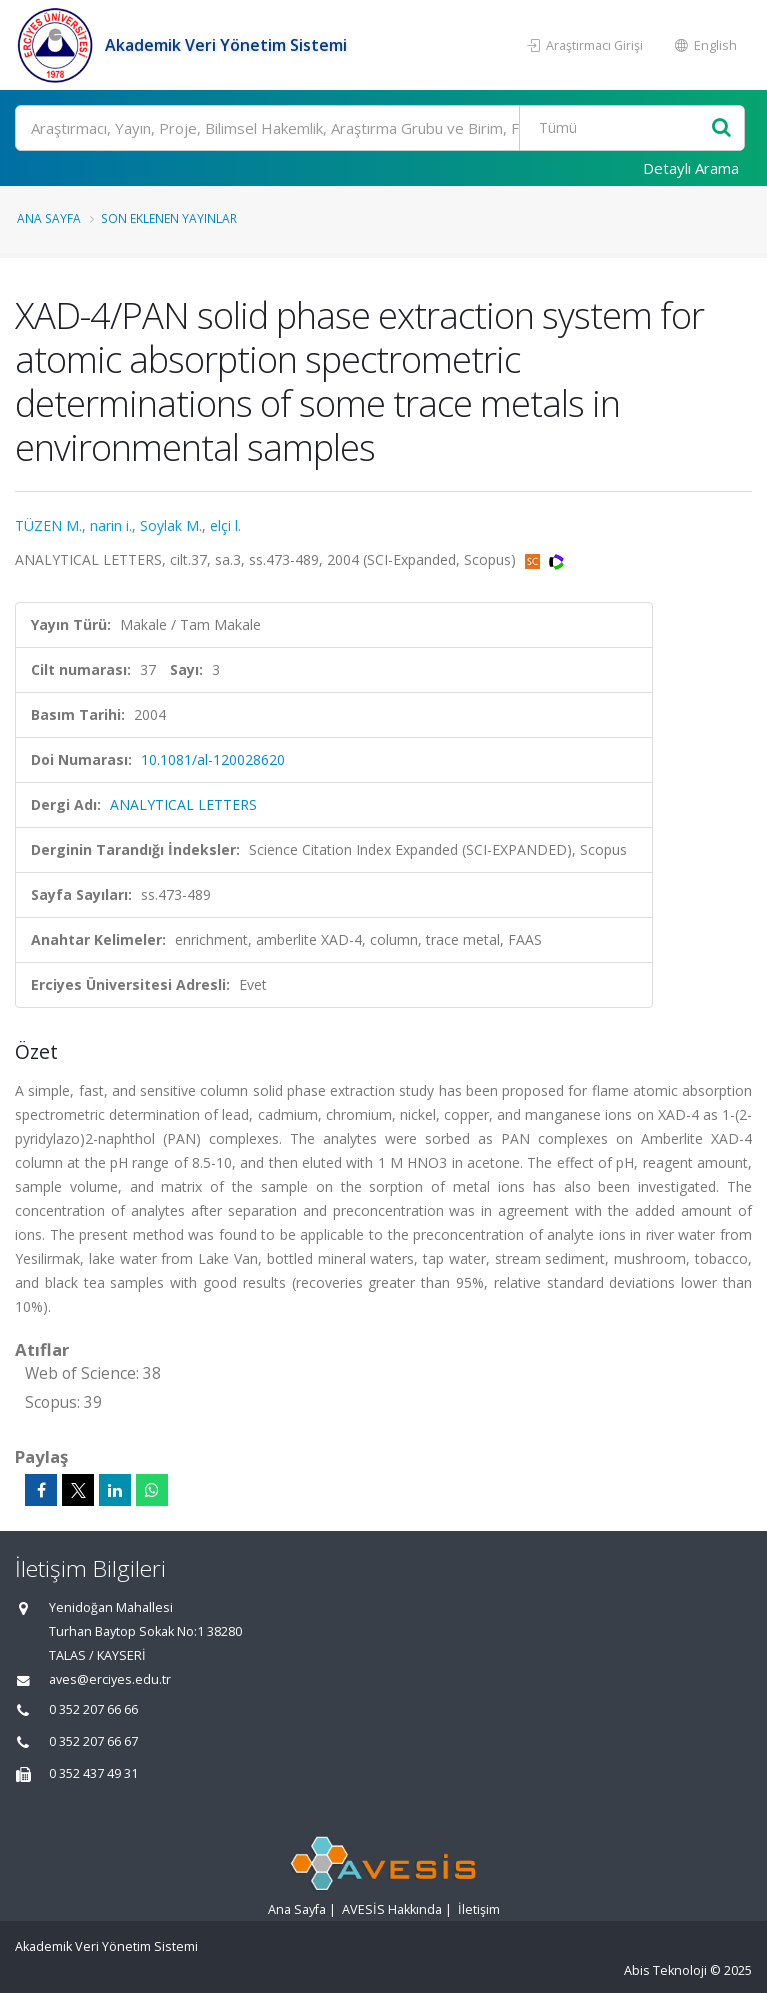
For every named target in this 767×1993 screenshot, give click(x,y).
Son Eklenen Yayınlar (169, 218)
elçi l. (225, 525)
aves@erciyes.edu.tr (110, 1679)
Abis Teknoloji (665, 1970)
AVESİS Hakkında (392, 1909)
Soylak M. (171, 525)
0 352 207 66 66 (93, 1709)
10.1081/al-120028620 (213, 759)
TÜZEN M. (48, 525)
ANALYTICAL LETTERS (183, 804)
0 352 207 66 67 (93, 1741)
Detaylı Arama (691, 168)
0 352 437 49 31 (93, 1773)
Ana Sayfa (49, 218)
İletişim (479, 1909)
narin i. (111, 525)
